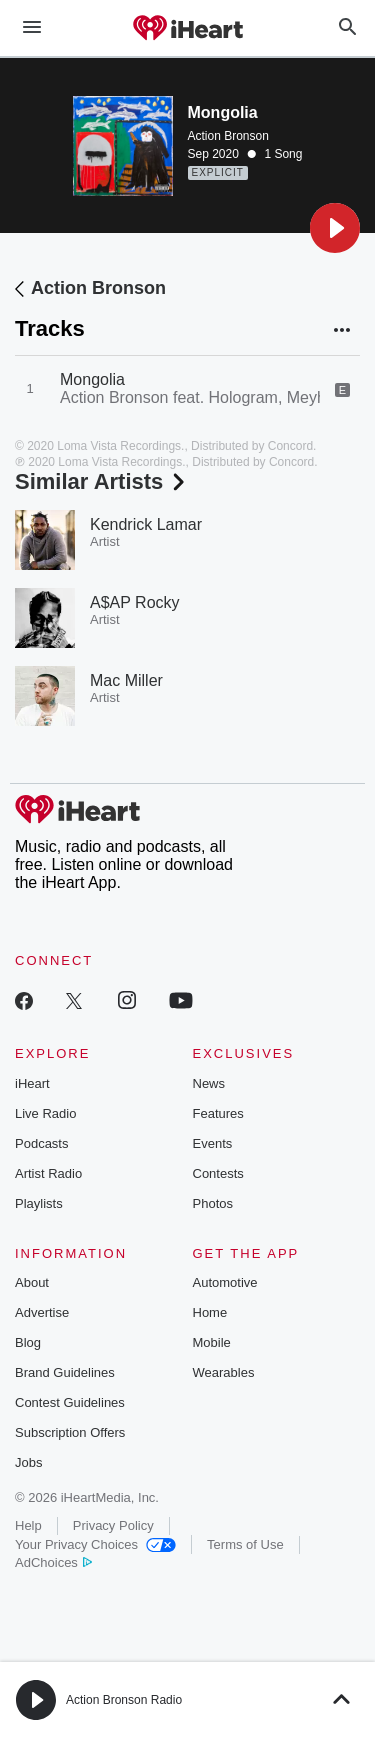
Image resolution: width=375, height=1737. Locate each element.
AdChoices (53, 1562)
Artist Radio (48, 1173)
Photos (213, 1203)
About (32, 1282)
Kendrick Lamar (146, 524)
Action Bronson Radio (124, 1700)
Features (218, 1113)
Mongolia (92, 379)
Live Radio (45, 1113)
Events (213, 1143)
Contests (218, 1173)
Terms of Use (245, 1544)
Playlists (39, 1203)
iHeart (32, 1083)
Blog (28, 1342)
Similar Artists (102, 481)
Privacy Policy (113, 1525)
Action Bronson (228, 136)
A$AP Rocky (135, 602)
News (209, 1083)
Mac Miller (126, 680)
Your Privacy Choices (95, 1544)
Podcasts (41, 1143)
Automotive (225, 1282)
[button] (335, 228)
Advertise (42, 1312)
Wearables (224, 1372)
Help (28, 1525)
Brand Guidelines (65, 1372)
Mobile (212, 1342)
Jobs (28, 1462)
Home (210, 1312)
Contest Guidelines (70, 1402)
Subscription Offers (70, 1432)
